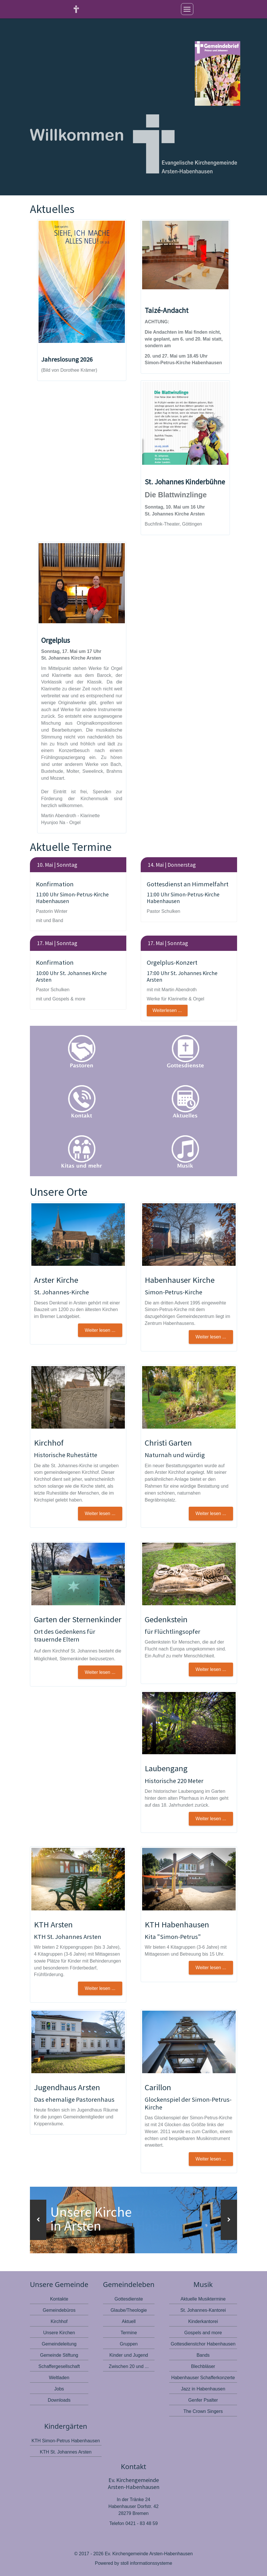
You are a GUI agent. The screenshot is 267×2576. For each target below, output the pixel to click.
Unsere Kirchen (59, 2332)
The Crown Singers (203, 2411)
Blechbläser (203, 2366)
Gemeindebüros (59, 2310)
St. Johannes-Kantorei (203, 2310)
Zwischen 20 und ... (129, 2366)
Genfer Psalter (203, 2400)
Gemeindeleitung (59, 2343)
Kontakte (59, 2299)
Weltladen (59, 2377)
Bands (203, 2355)
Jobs (59, 2388)
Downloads (59, 2400)
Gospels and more (203, 2332)
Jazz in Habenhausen (203, 2388)
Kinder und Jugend (128, 2355)
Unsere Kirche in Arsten (92, 2218)
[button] (38, 2220)
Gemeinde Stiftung (59, 2355)
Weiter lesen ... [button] (100, 1330)
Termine (129, 2332)
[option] (133, 2220)
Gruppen (129, 2343)
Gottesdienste (129, 2299)
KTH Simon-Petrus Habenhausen (66, 2440)
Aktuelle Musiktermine (203, 2299)
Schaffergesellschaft (59, 2366)
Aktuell (129, 2321)
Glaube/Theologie (128, 2310)
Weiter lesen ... (211, 2158)
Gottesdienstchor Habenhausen (203, 2343)
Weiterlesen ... (167, 1010)
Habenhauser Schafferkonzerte (203, 2377)
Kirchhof (59, 2321)
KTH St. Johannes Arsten (65, 2451)
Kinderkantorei (203, 2321)
